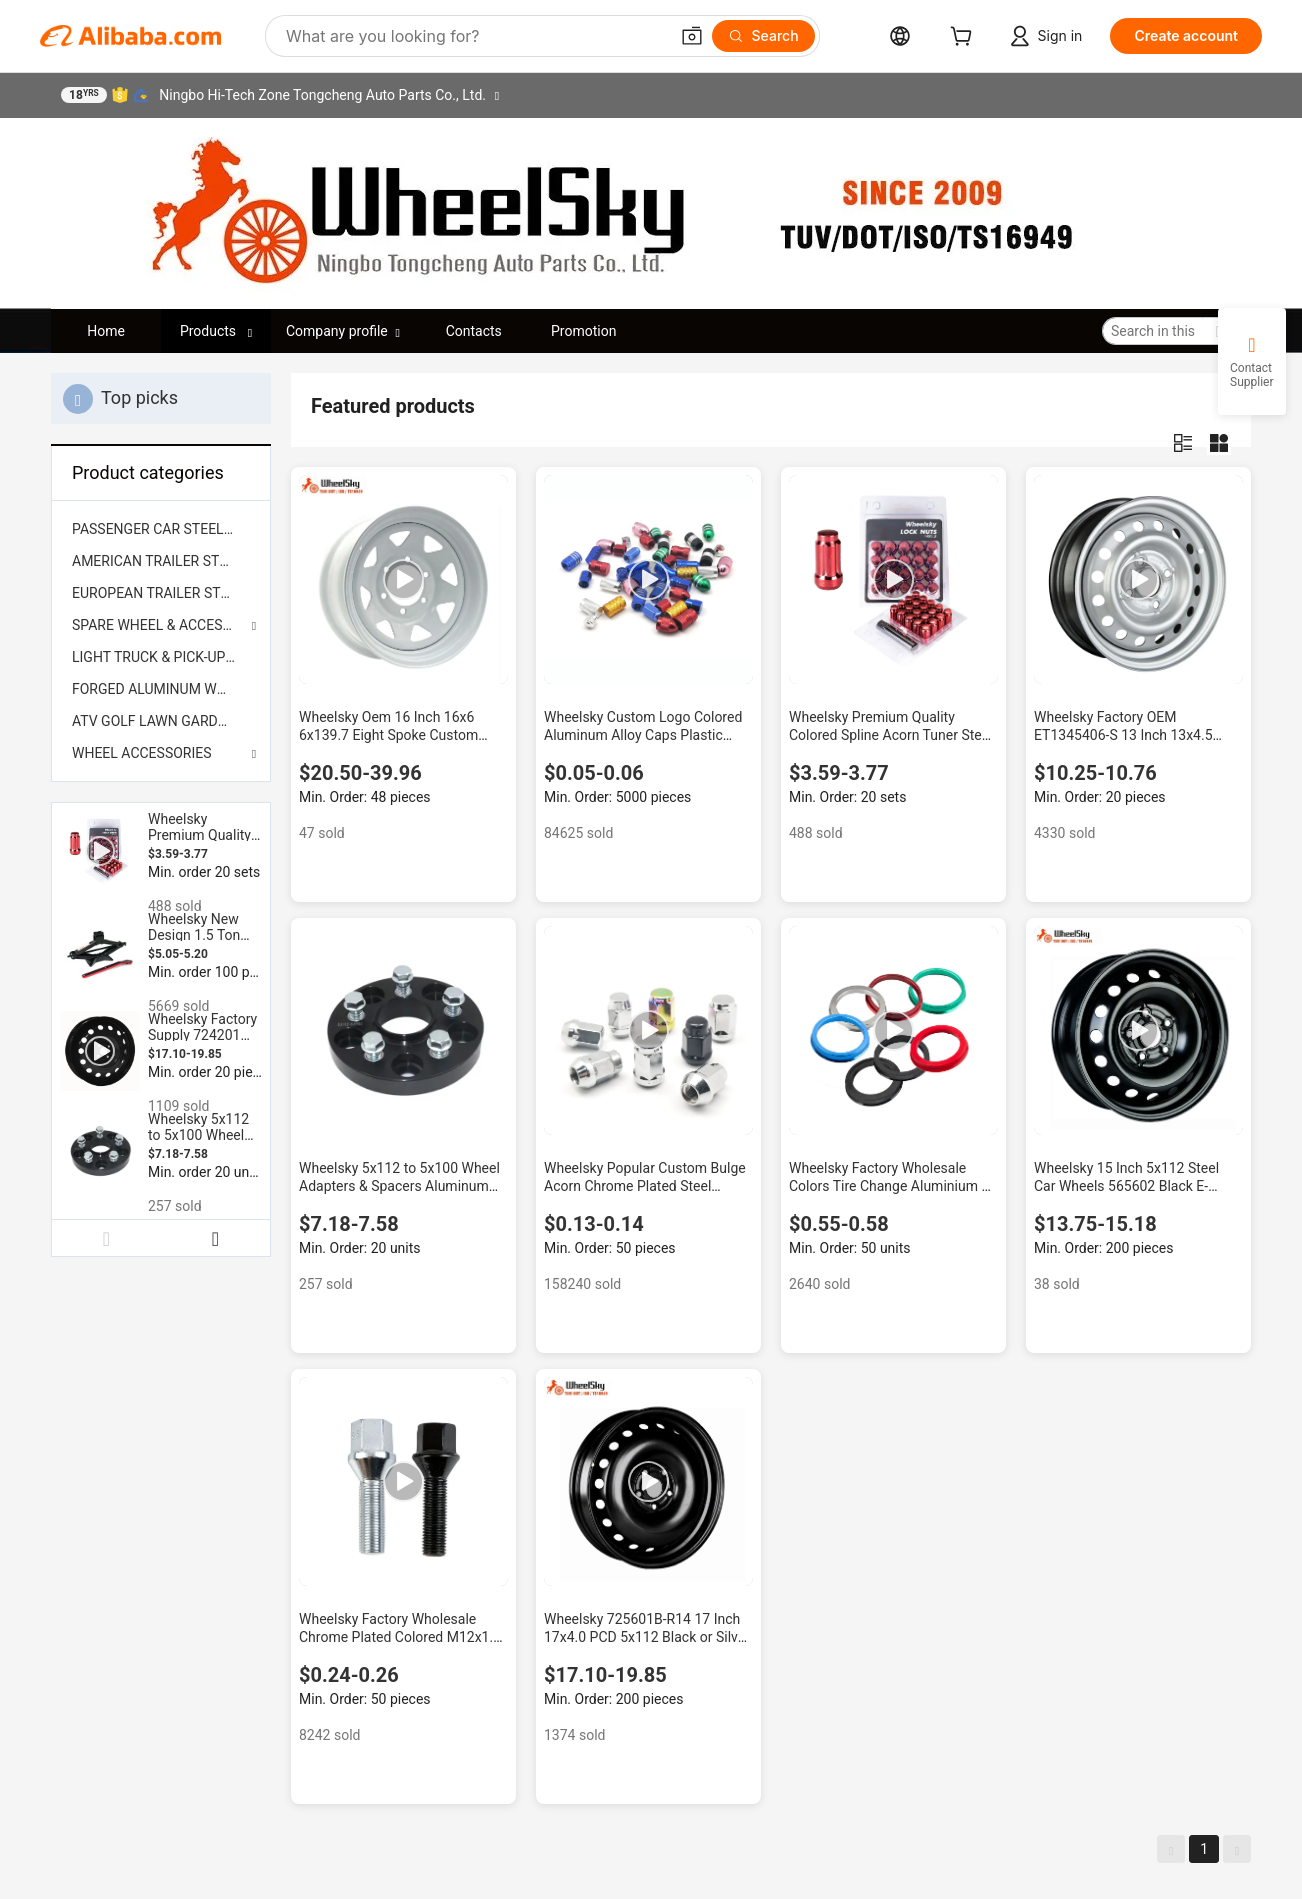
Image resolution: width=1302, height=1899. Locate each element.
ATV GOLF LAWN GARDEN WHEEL (161, 721)
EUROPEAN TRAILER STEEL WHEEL (161, 593)
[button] (692, 36)
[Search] (763, 36)
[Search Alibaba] (475, 36)
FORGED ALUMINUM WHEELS (161, 689)
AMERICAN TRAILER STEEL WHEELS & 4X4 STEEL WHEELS (161, 561)
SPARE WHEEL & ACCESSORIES (161, 625)
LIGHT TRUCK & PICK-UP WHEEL (161, 657)
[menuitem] (161, 529)
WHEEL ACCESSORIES (142, 753)
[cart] (965, 38)
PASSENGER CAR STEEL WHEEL (161, 529)
